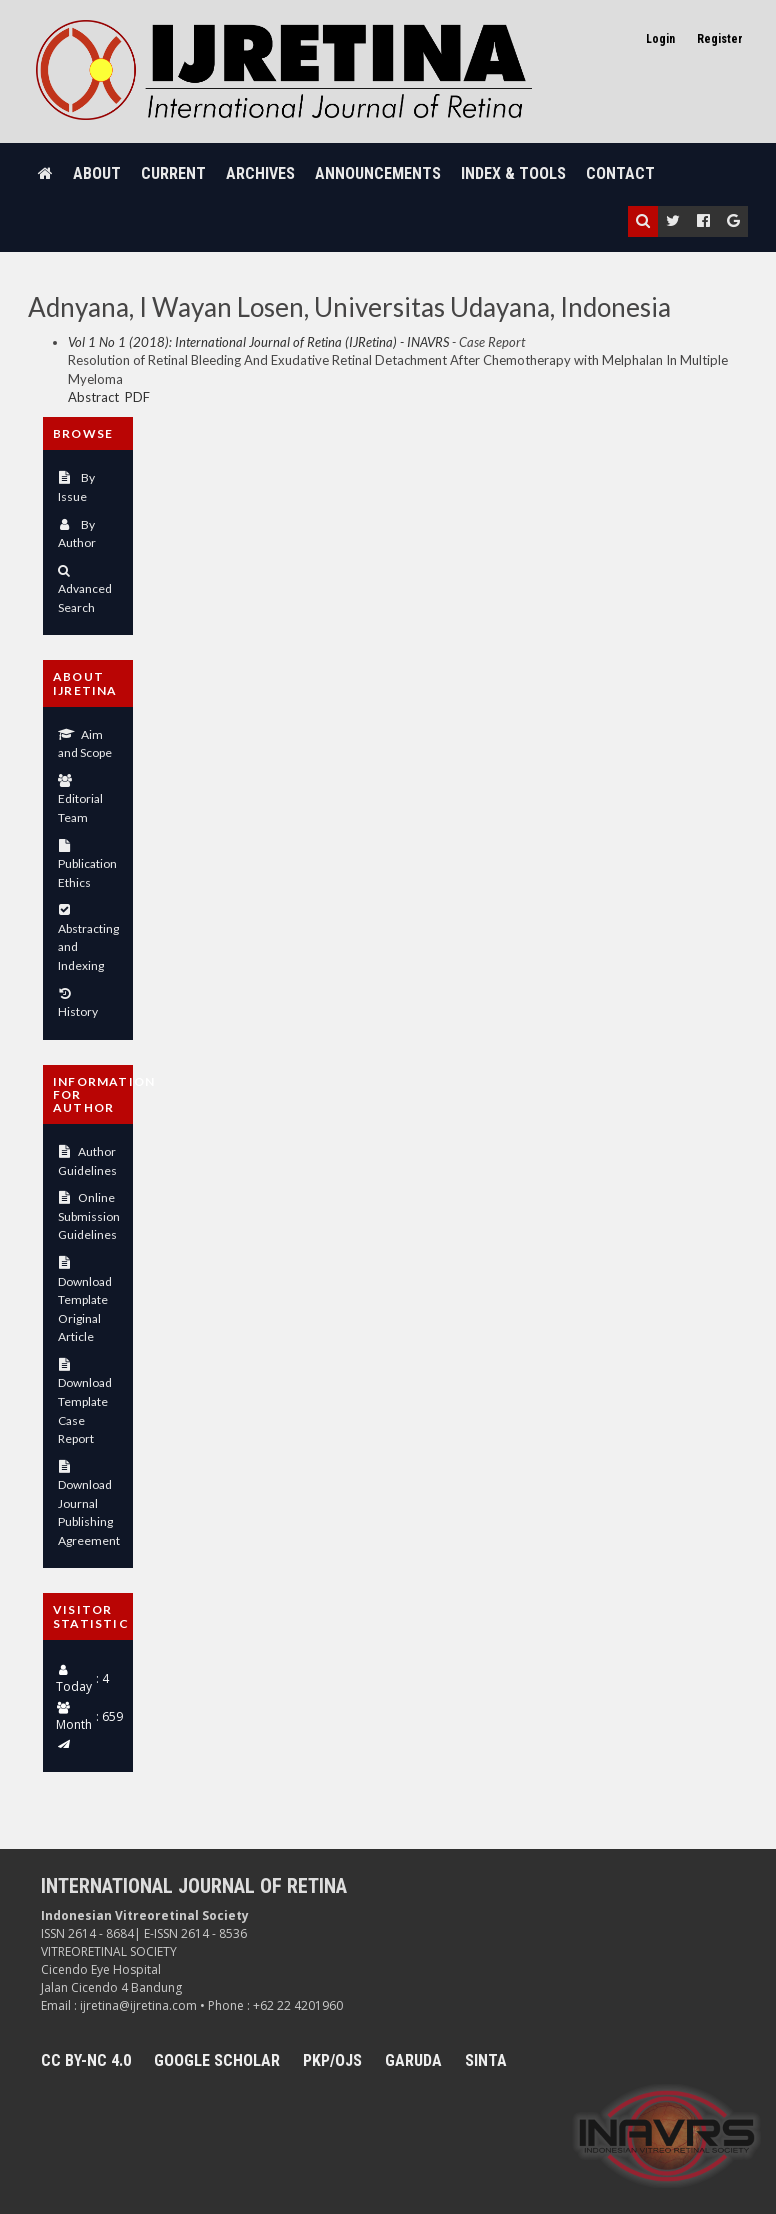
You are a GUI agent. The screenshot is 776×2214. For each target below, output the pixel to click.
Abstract (93, 397)
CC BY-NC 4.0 (86, 2060)
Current (173, 173)
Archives (260, 173)
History (78, 1011)
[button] (643, 221)
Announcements (378, 173)
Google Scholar (217, 2060)
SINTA (486, 2060)
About (97, 173)
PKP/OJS (332, 2060)
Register (720, 39)
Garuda (413, 2060)
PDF (137, 397)
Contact (620, 173)
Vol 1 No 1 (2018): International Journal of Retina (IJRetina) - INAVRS (258, 342)
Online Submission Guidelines (89, 1216)
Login (660, 39)
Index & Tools (513, 173)
